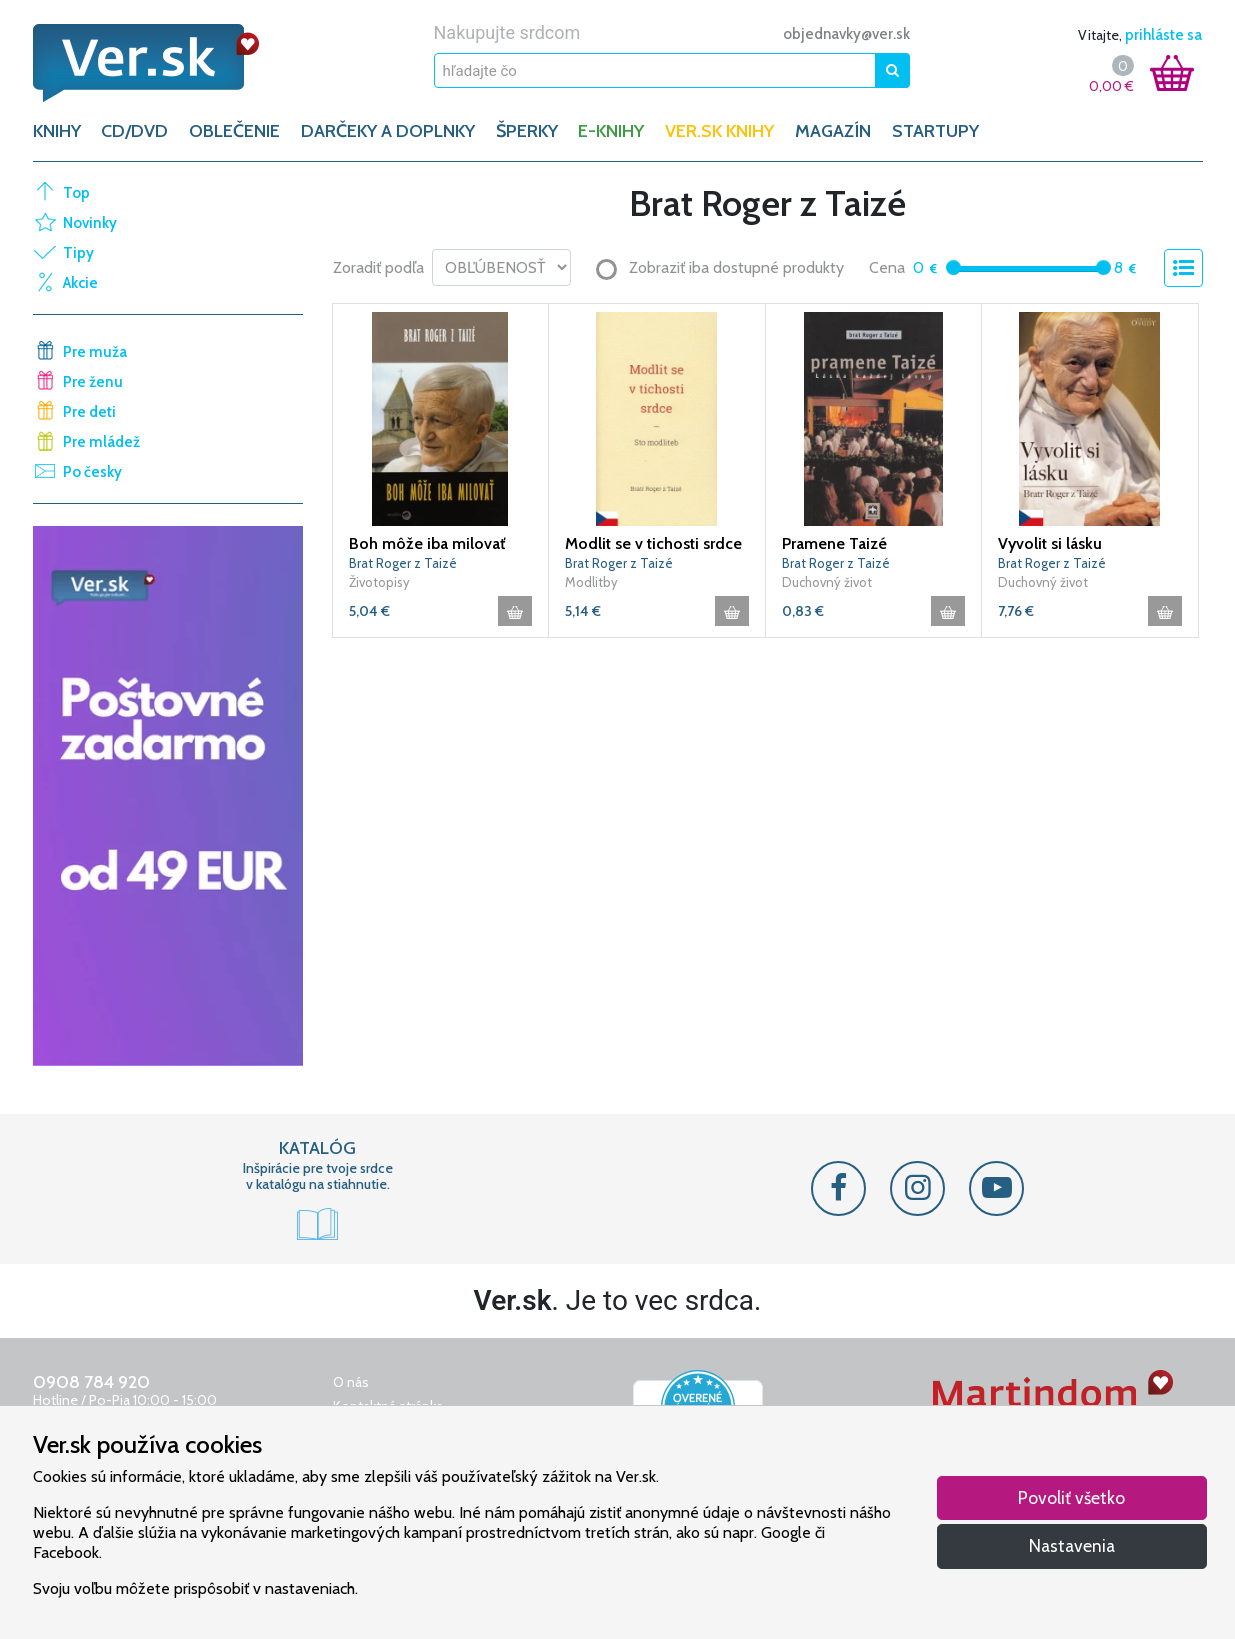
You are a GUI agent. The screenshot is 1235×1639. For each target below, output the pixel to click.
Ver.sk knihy (719, 131)
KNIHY (57, 131)
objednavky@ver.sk (846, 34)
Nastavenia (1072, 1545)
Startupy (935, 131)
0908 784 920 (91, 1382)
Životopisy (379, 582)
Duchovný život (827, 582)
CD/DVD (134, 131)
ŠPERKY (527, 131)
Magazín (833, 131)
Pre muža (95, 352)
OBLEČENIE (234, 131)
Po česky (92, 472)
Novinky (90, 223)
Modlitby (591, 582)
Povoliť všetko (1071, 1497)
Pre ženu (93, 382)
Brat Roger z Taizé (403, 563)
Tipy (78, 253)
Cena (887, 267)
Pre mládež (101, 442)
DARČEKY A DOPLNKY (388, 131)
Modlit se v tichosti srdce (653, 543)
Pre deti (89, 412)
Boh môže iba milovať (427, 543)
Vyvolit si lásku (1050, 543)
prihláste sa (1163, 35)
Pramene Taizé (834, 543)
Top (76, 193)
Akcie (80, 283)
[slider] (953, 267)
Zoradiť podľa (378, 267)
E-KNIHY (611, 131)
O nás (351, 1382)
